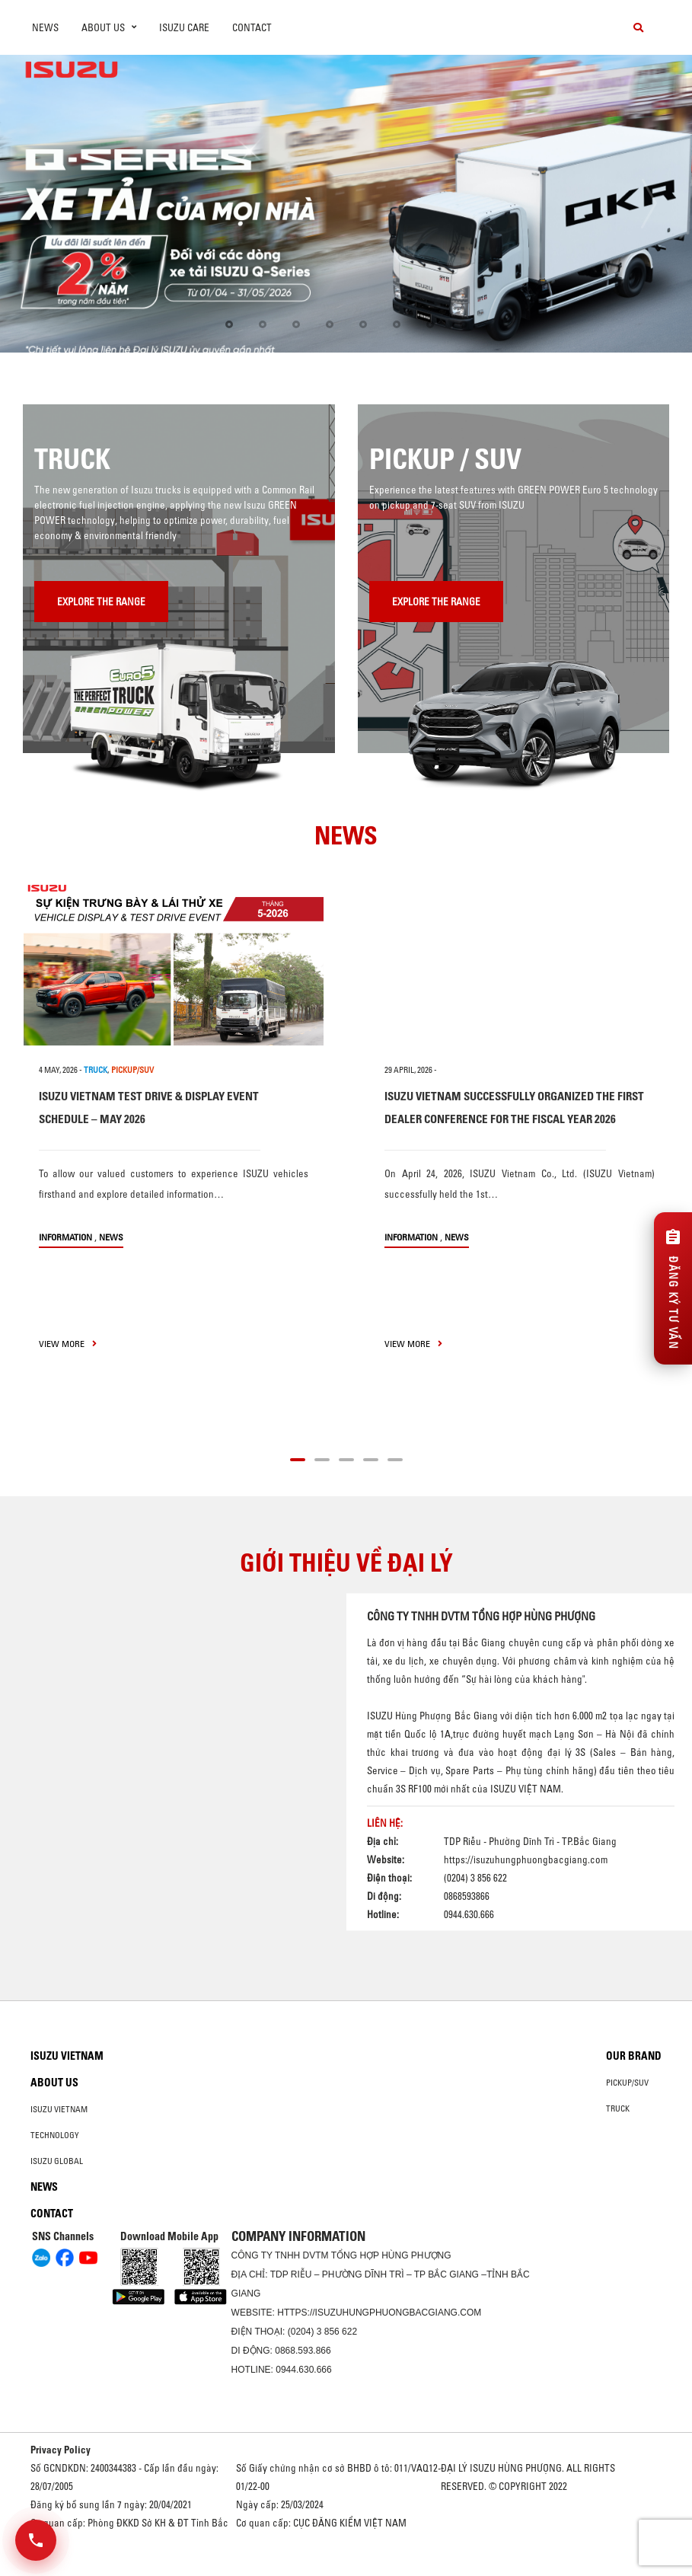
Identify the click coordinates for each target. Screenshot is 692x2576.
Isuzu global (56, 2161)
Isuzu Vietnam (67, 2056)
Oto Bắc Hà (346, 2570)
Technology (54, 2135)
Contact (252, 27)
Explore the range (101, 601)
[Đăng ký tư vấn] (673, 1288)
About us (54, 2082)
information (65, 1237)
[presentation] (43, 204)
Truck (618, 2108)
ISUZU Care (184, 27)
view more (68, 1343)
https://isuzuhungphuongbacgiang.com (525, 1859)
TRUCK (95, 1070)
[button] (229, 324)
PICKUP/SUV (132, 1070)
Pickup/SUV (627, 2082)
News (45, 27)
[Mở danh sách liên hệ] (35, 2540)
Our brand (634, 2056)
